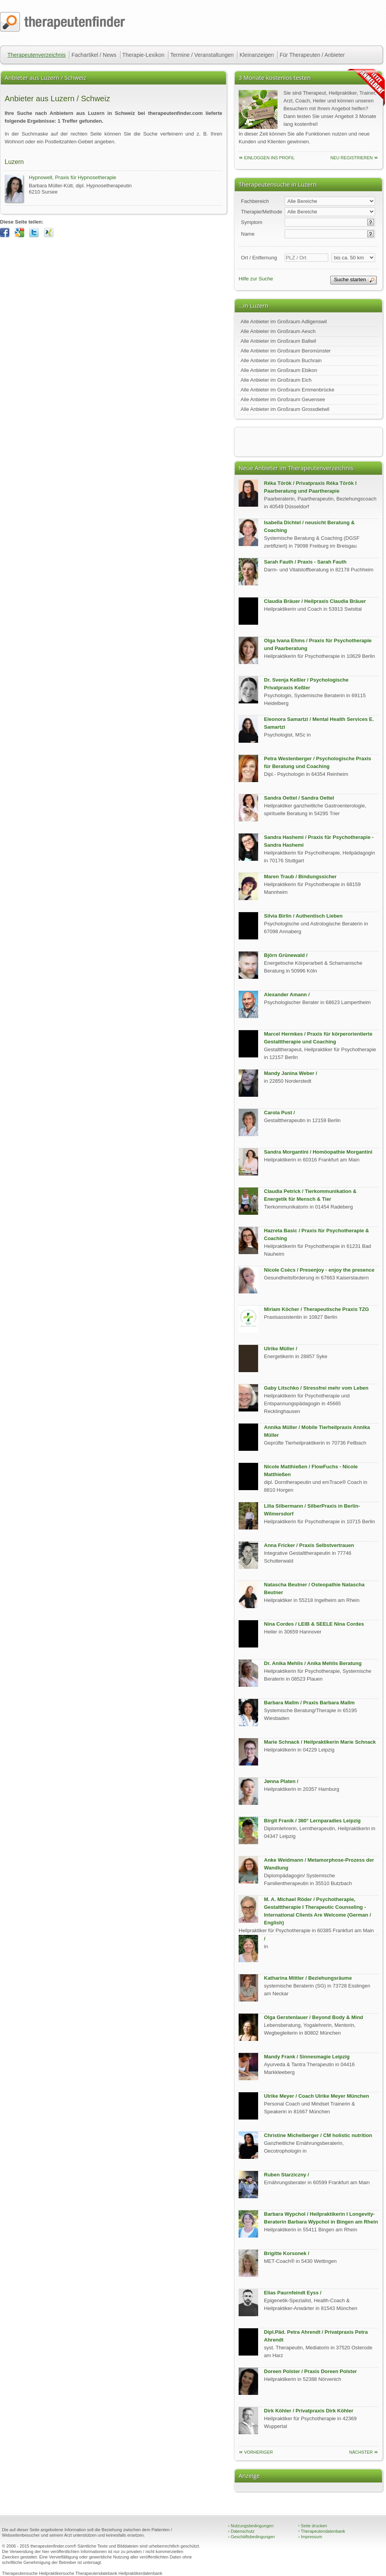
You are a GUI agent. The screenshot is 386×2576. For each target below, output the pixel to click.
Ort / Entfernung (259, 258)
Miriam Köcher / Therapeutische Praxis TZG (316, 1309)
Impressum (310, 2536)
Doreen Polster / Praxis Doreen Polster (310, 2371)
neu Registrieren (351, 157)
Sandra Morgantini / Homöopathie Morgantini (318, 1152)
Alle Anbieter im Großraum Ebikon (279, 370)
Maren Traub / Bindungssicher (300, 876)
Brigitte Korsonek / (286, 2253)
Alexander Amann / (287, 994)
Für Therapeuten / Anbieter (312, 55)
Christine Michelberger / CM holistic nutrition (318, 2135)
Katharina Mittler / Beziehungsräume (308, 1978)
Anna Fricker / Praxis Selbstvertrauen (309, 1545)
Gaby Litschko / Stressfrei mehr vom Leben (316, 1388)
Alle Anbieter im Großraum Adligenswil (284, 321)
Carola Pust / (279, 1112)
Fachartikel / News (93, 55)
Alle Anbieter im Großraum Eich (276, 380)
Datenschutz (241, 2531)
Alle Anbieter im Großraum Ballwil (278, 341)
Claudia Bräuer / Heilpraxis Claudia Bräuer (315, 601)
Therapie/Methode (261, 212)
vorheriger (258, 2452)
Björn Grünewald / (286, 955)
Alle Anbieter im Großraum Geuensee (283, 399)
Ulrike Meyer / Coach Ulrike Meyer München (316, 2096)
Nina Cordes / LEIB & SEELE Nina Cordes (314, 1624)
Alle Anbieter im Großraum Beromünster (286, 351)
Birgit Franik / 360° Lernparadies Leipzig (312, 1821)
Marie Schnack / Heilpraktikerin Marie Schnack (320, 1742)
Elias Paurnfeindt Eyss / (292, 2293)
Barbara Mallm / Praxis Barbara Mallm (309, 1703)
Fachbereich (255, 201)
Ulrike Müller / (280, 1348)
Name (248, 234)
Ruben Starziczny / (286, 2175)
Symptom (251, 222)
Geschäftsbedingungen (251, 2536)
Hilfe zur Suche (256, 279)
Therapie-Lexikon (143, 55)
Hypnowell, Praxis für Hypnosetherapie (72, 177)
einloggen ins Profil (269, 157)
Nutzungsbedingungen (251, 2525)
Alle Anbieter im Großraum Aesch (278, 331)
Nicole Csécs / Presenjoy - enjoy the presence (319, 1270)
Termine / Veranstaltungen (202, 55)
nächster (361, 2452)
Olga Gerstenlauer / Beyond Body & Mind (313, 2017)
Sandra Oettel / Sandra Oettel (299, 798)
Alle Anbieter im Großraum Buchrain (281, 360)
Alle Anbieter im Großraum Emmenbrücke (288, 390)
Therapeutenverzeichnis (36, 55)
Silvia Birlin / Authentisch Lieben (303, 916)
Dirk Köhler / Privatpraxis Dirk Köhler (308, 2411)
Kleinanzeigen (256, 55)
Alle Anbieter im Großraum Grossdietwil (285, 409)
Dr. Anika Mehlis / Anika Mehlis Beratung (312, 1663)
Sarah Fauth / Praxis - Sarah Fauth (305, 562)
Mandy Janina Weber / (290, 1073)
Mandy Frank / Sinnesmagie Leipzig (307, 2057)
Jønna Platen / (281, 1781)
